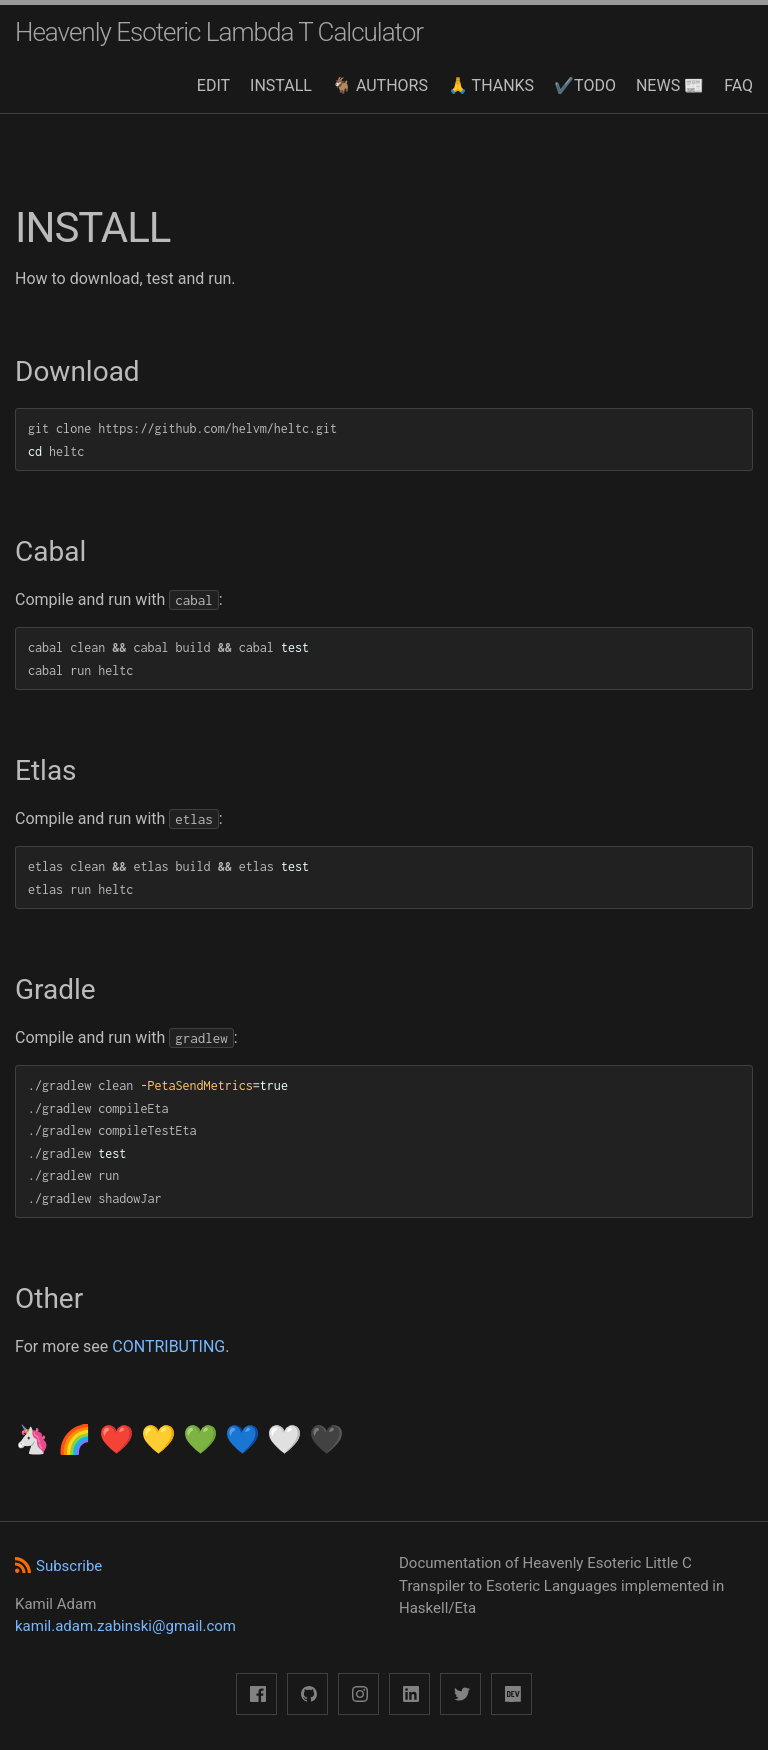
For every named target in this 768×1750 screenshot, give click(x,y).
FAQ (738, 85)
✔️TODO (585, 85)
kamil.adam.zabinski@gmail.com (125, 1626)
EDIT (213, 85)
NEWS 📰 (670, 85)
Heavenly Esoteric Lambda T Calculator (219, 32)
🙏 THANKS (491, 85)
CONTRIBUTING (168, 1346)
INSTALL (281, 85)
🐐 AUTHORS (380, 85)
